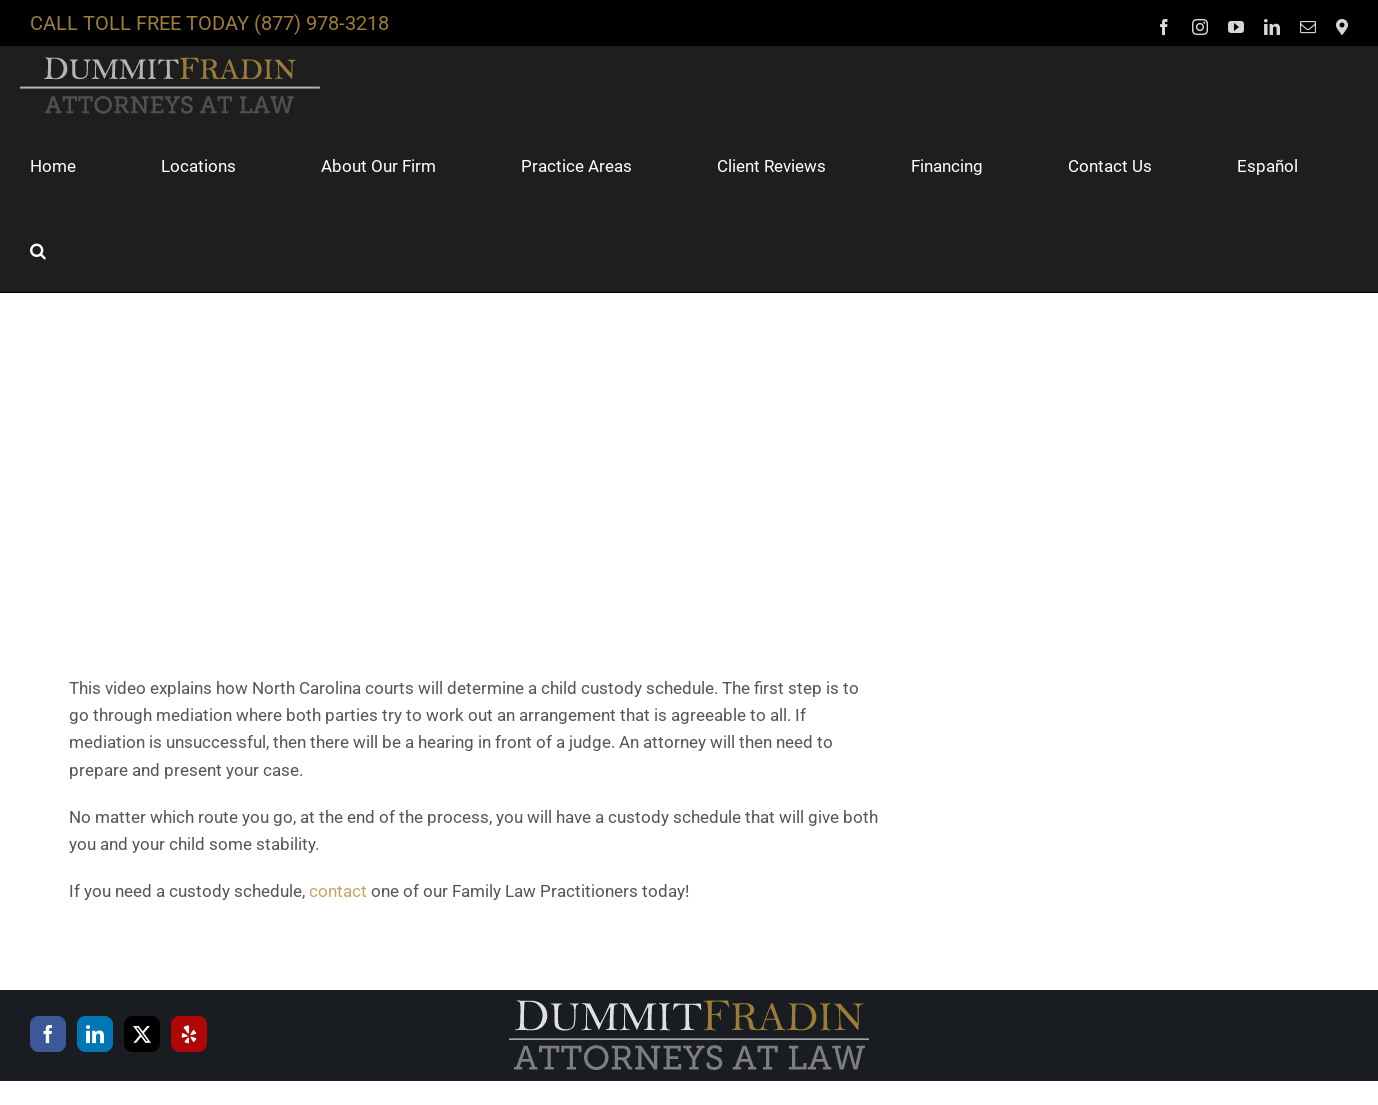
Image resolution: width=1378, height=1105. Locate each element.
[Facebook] (48, 1034)
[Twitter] (142, 1034)
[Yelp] (189, 1034)
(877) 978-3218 (321, 23)
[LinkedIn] (95, 1034)
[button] (38, 250)
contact (338, 891)
